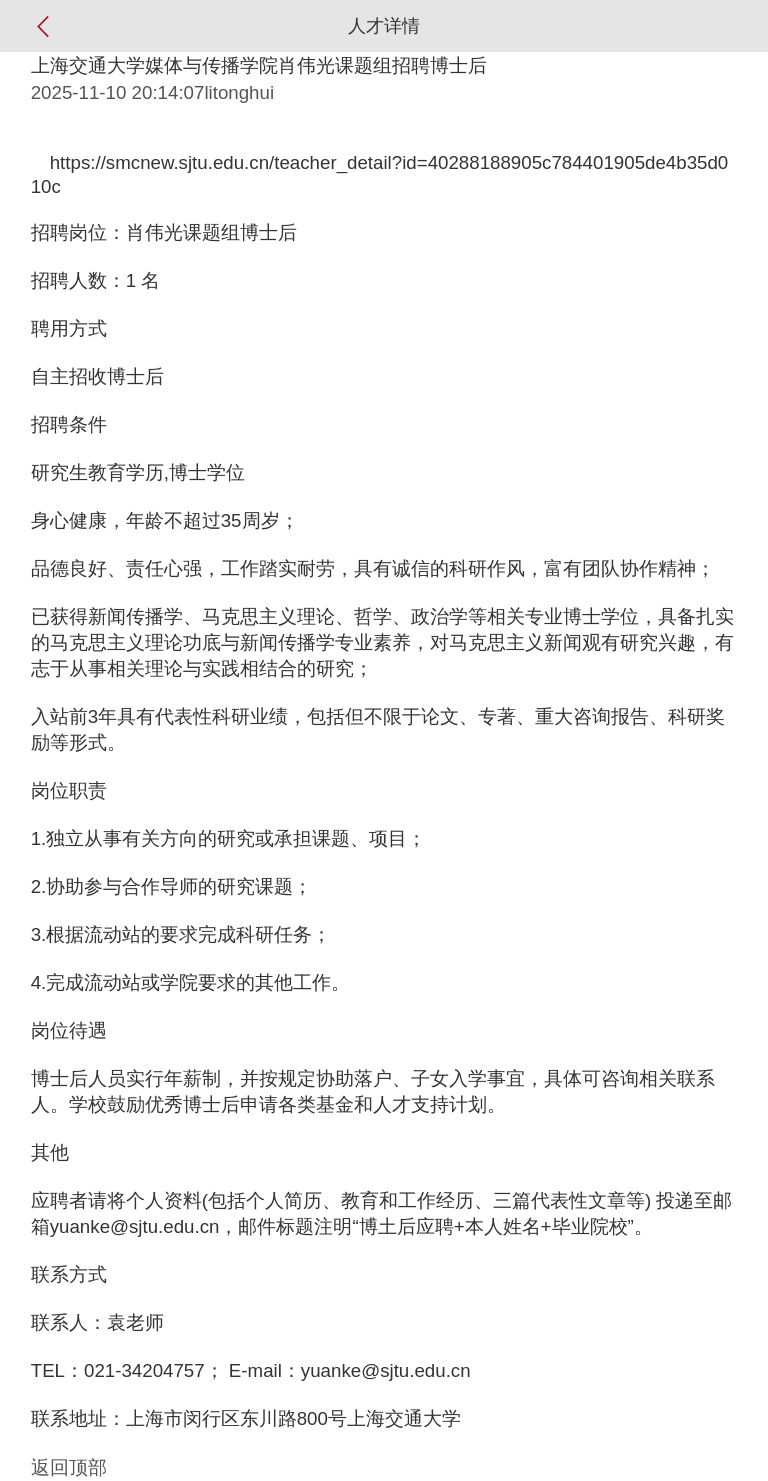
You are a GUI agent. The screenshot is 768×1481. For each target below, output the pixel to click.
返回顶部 (69, 1467)
